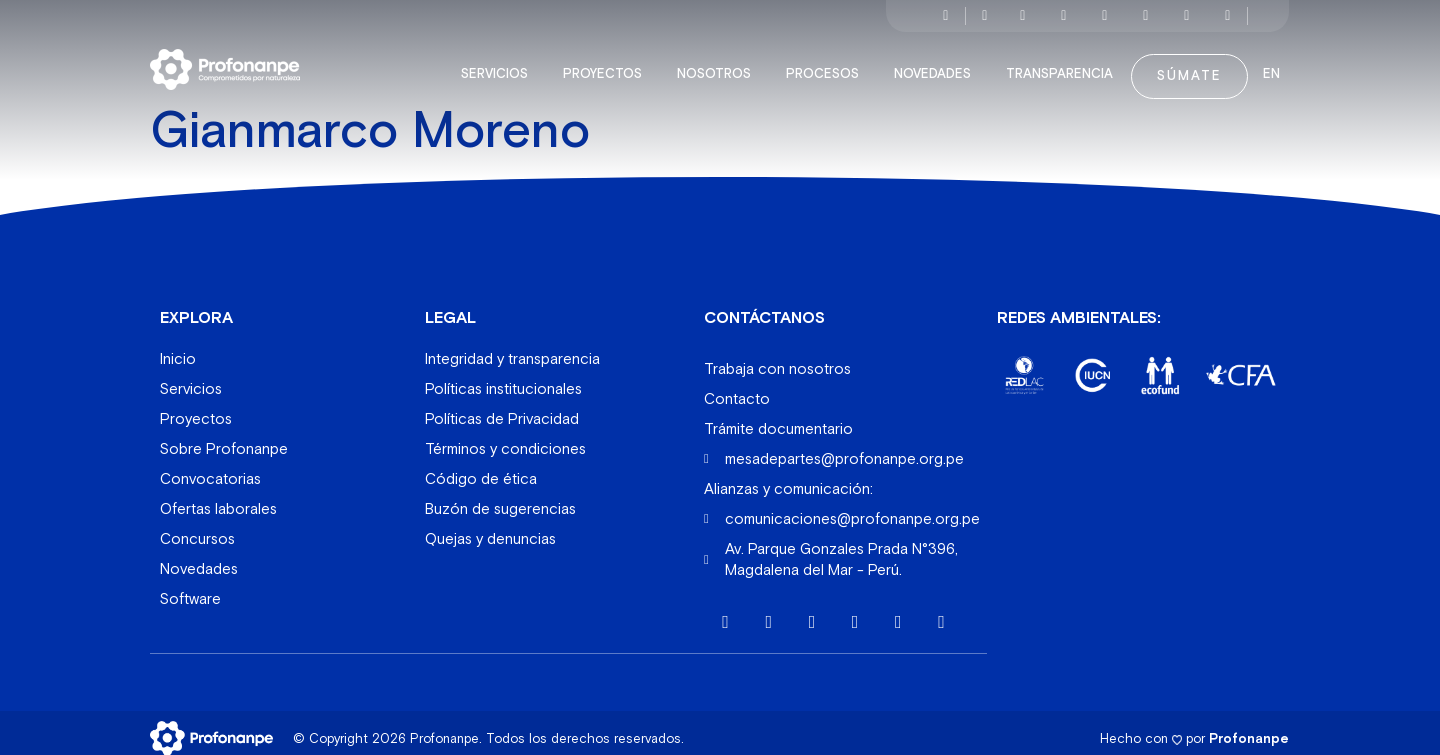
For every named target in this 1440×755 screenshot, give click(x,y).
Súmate (1189, 66)
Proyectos (607, 64)
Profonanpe (1249, 727)
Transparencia (1064, 64)
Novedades (937, 64)
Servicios (499, 64)
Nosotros (719, 64)
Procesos (827, 64)
